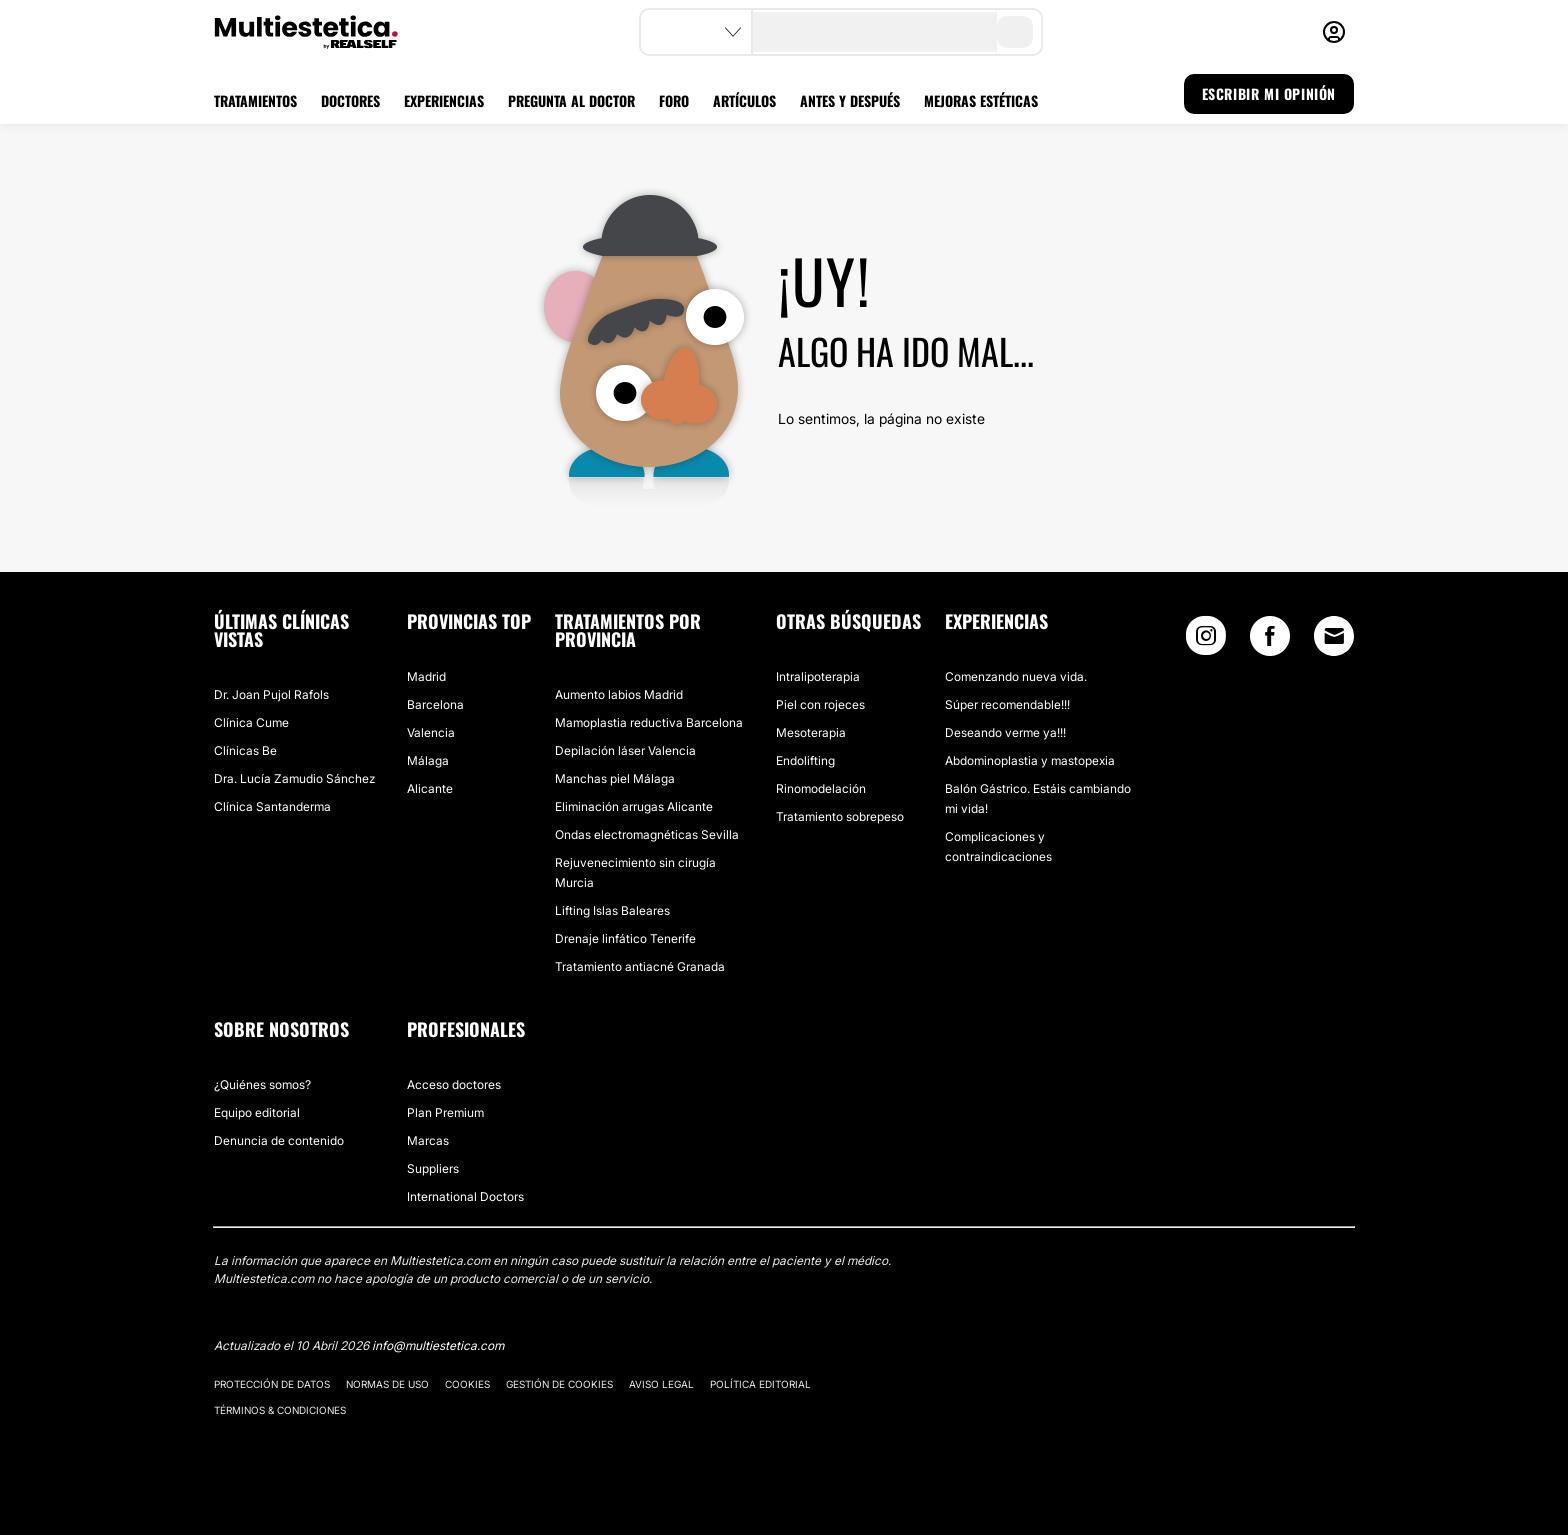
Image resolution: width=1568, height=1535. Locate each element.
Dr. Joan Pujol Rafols (271, 694)
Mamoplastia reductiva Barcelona (649, 722)
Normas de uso (387, 1384)
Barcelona (435, 704)
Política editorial (760, 1384)
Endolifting (805, 760)
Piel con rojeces (820, 704)
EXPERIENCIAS (444, 100)
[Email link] (1334, 636)
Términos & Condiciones (280, 1410)
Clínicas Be (245, 750)
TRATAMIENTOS (255, 100)
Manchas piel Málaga (615, 778)
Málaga (428, 760)
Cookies (467, 1384)
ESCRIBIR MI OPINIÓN (1269, 93)
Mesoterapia (811, 732)
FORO (674, 100)
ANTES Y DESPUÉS (850, 100)
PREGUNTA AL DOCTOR (571, 100)
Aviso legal (661, 1384)
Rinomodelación (821, 788)
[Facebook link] (1270, 640)
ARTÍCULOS (744, 100)
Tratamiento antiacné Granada (640, 966)
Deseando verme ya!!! (1005, 732)
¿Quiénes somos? (262, 1084)
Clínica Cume (251, 722)
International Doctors (465, 1196)
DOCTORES (350, 100)
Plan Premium (445, 1112)
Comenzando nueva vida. (1016, 676)
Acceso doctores (454, 1084)
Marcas (428, 1140)
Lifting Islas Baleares (612, 910)
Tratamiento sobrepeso (840, 816)
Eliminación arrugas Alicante (634, 806)
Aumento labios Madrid (619, 694)
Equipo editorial (257, 1112)
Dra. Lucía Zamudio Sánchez (294, 778)
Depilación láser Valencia (625, 750)
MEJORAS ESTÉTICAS (981, 100)
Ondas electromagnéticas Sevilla (647, 834)
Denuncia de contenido (279, 1140)
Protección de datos (272, 1384)
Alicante (430, 788)
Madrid (426, 676)
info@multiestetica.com (438, 1345)
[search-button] (1015, 32)
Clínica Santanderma (272, 806)
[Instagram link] (1206, 640)
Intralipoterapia (818, 676)
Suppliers (433, 1168)
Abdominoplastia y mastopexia (1030, 760)
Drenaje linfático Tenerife (625, 938)
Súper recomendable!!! (1007, 704)
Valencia (431, 732)
